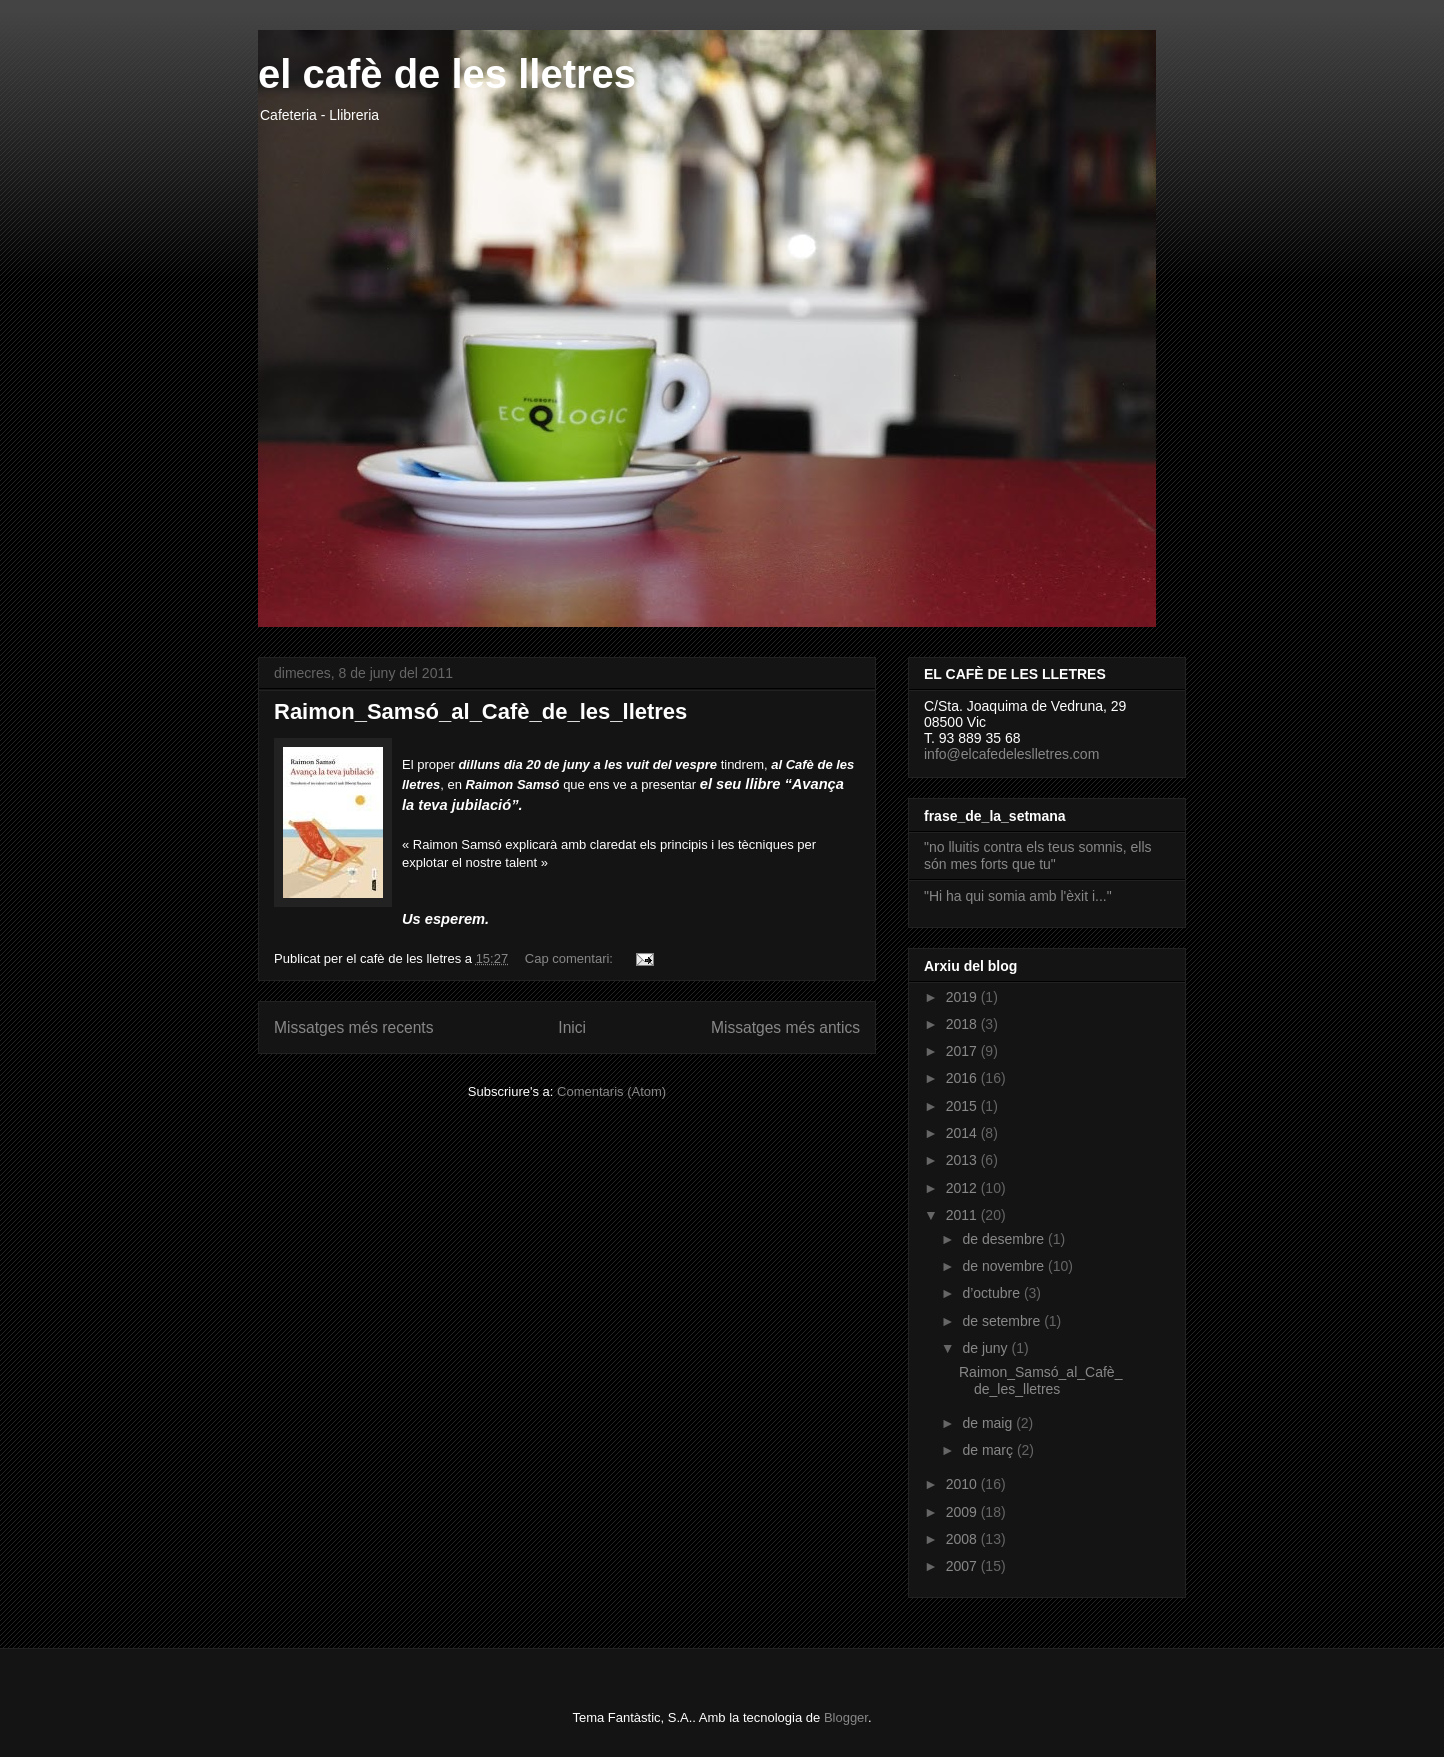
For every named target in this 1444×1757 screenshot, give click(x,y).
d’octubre (992, 1293)
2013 (963, 1160)
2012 (963, 1188)
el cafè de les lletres (447, 74)
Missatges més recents (353, 1027)
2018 (963, 1024)
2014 (963, 1133)
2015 (963, 1106)
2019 (963, 997)
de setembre (1003, 1321)
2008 (963, 1539)
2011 (963, 1215)
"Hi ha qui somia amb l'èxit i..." (1018, 896)
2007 (963, 1566)
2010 (963, 1484)
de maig (989, 1423)
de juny (986, 1348)
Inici (572, 1027)
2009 (963, 1512)
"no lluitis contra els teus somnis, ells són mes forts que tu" (1038, 855)
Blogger (846, 1717)
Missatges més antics (785, 1027)
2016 (963, 1078)
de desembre (1005, 1239)
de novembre (1005, 1266)
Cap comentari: (571, 958)
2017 (963, 1051)
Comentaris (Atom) (611, 1091)
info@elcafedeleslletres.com (1011, 754)
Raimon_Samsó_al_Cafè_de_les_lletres (480, 711)
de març (989, 1450)
